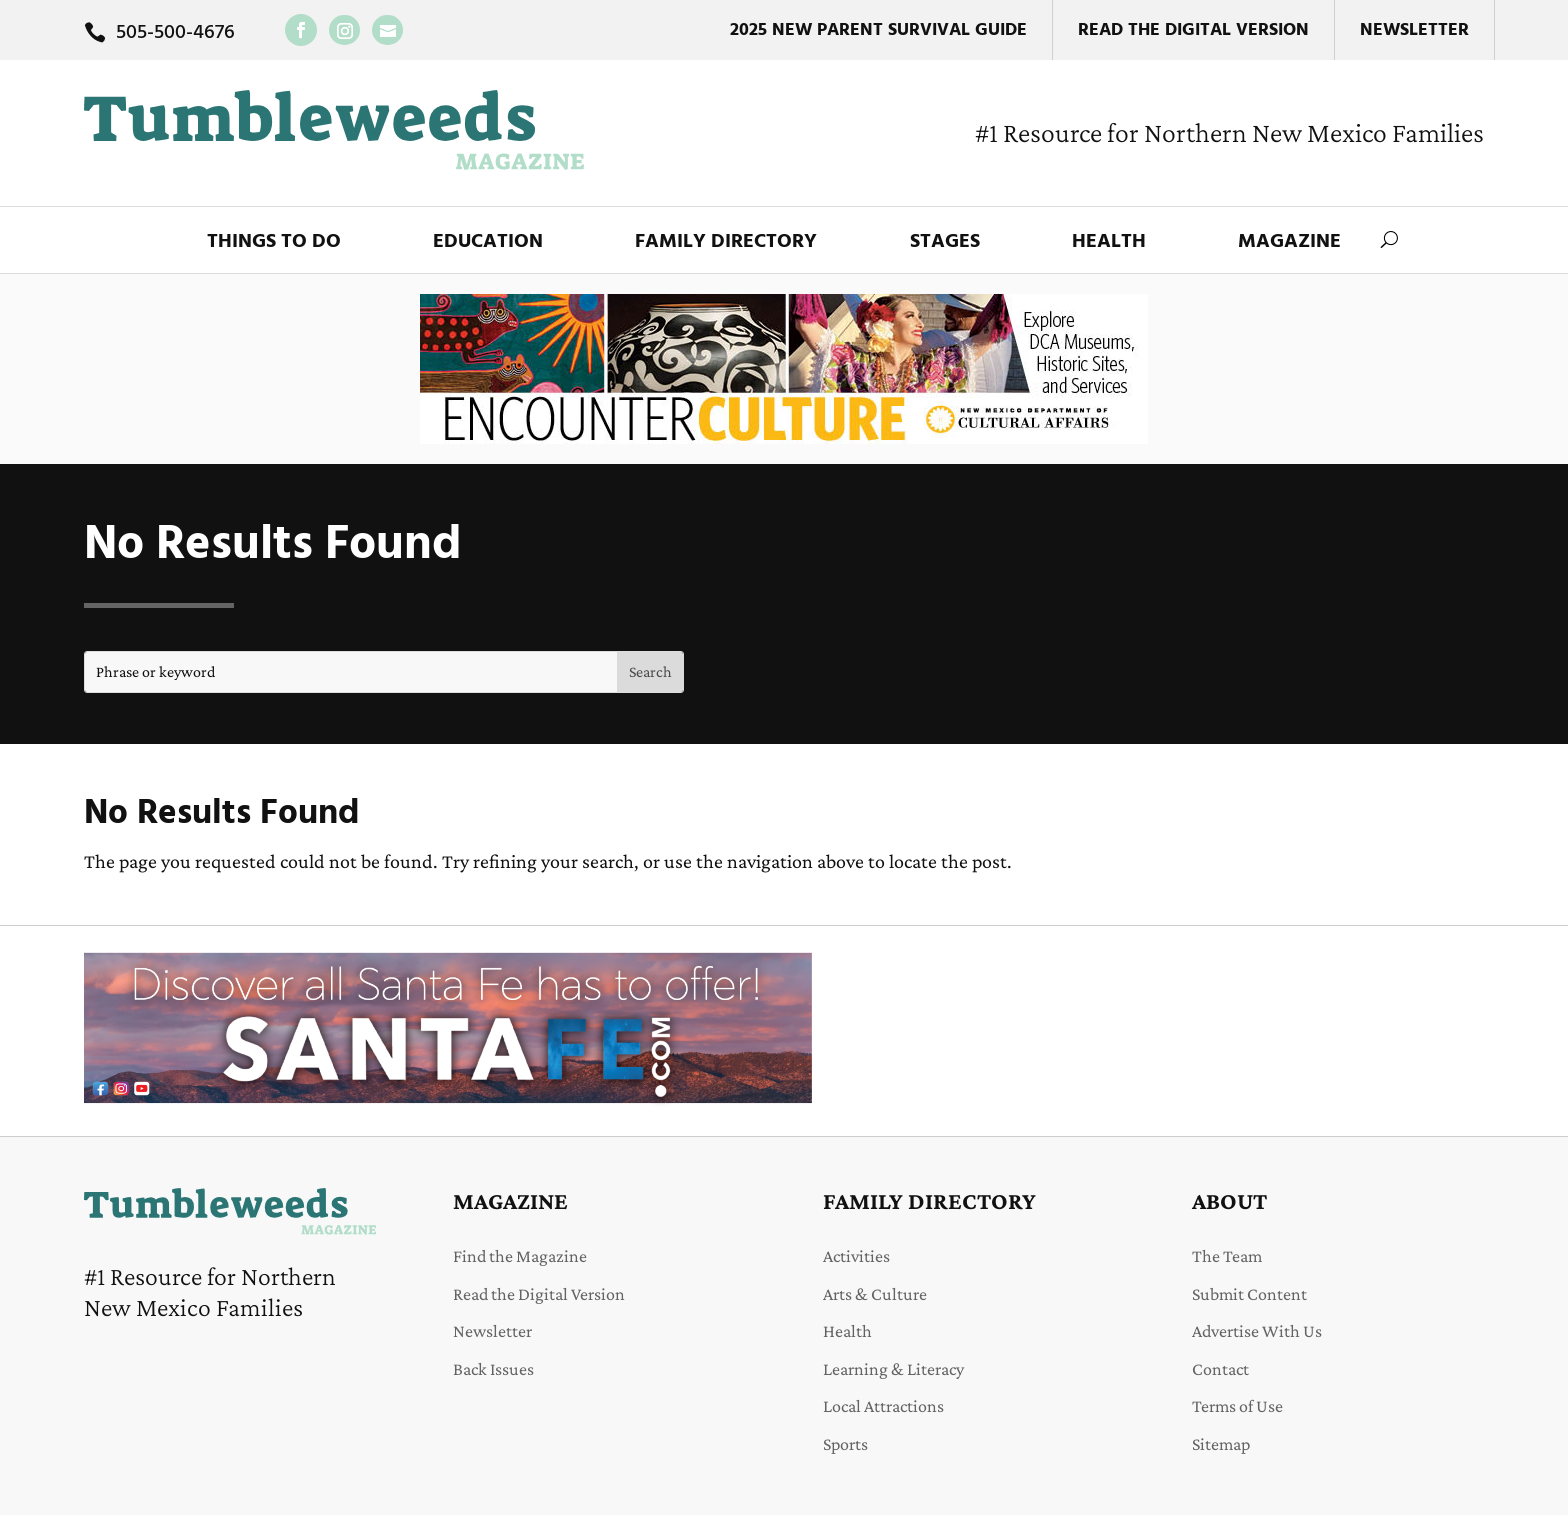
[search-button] (1389, 240)
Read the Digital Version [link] (1193, 30)
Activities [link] (856, 1256)
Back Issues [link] (493, 1369)
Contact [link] (1220, 1369)
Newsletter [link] (1414, 30)
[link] (301, 30)
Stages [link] (945, 242)
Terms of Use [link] (1237, 1406)
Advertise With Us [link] (1257, 1331)
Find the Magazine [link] (520, 1256)
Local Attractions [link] (883, 1406)
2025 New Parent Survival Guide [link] (878, 30)
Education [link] (488, 242)
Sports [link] (845, 1444)
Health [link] (1109, 242)
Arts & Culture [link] (875, 1294)
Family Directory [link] (726, 242)
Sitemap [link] (1221, 1444)
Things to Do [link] (274, 242)
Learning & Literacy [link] (893, 1369)
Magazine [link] (1289, 242)
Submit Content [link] (1249, 1294)
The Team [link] (1227, 1256)
